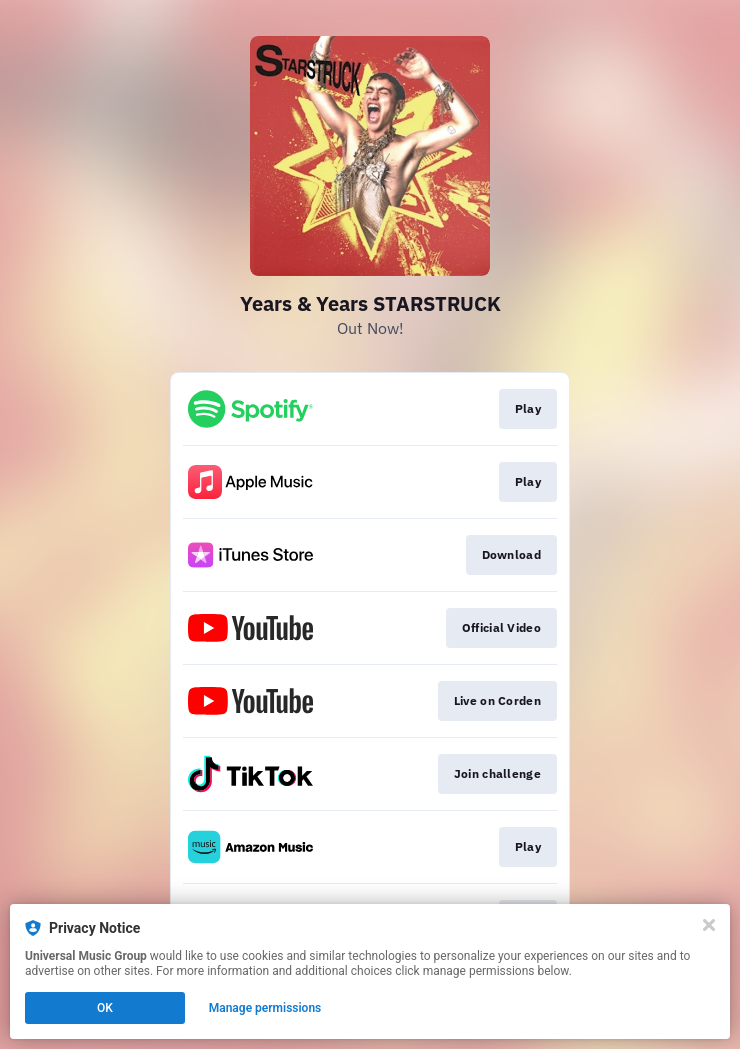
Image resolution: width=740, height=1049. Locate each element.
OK (105, 1008)
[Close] (709, 925)
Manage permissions (265, 1008)
